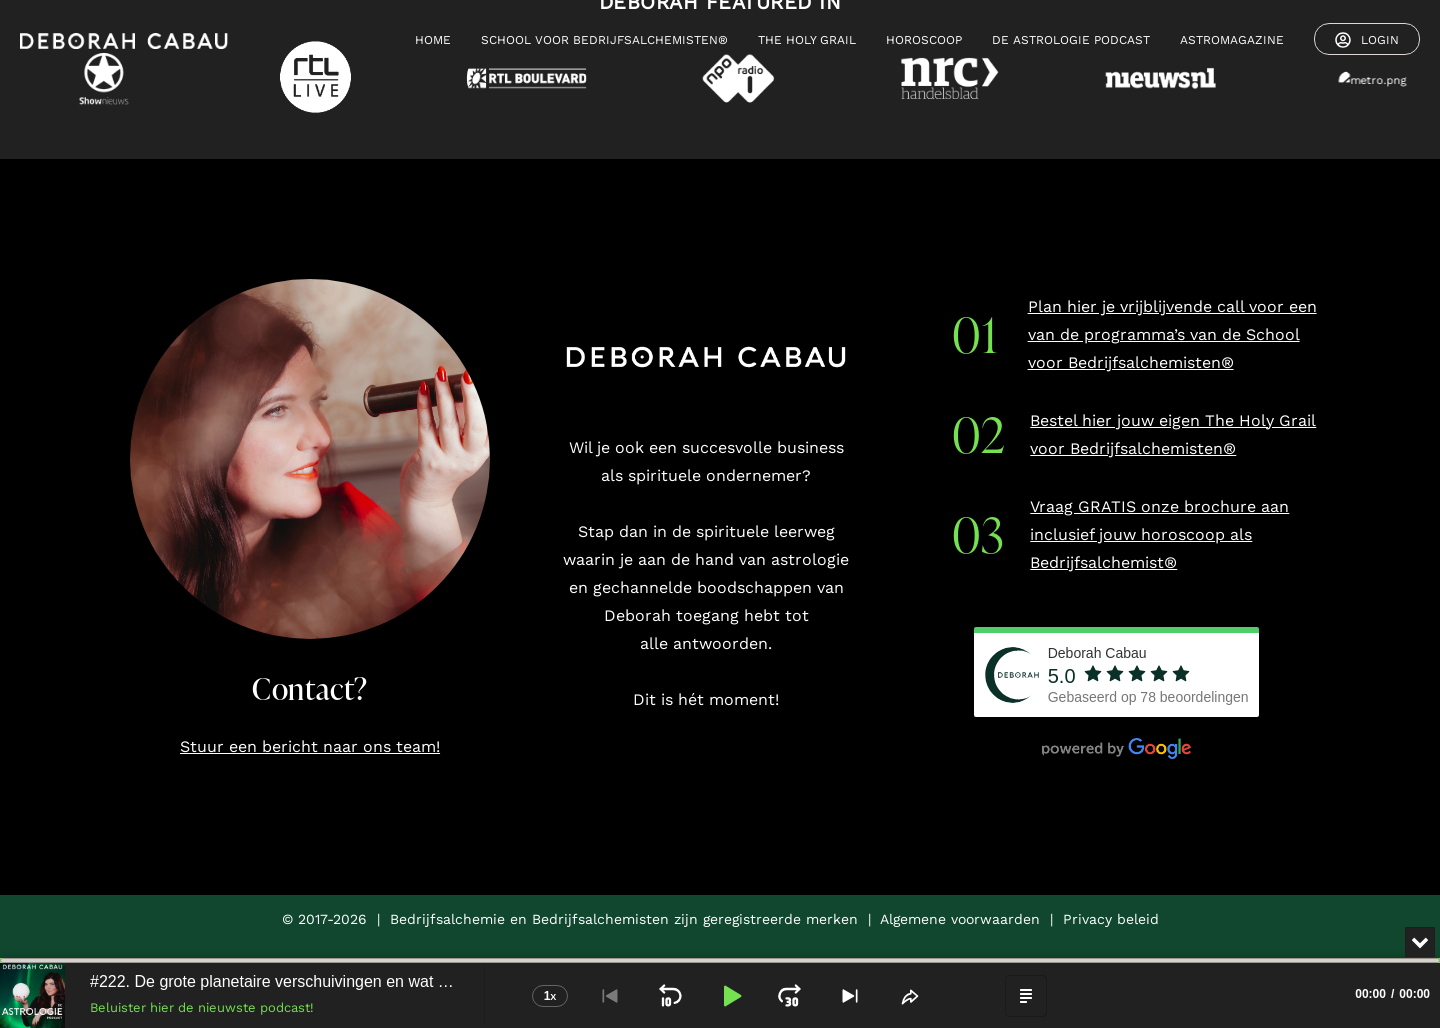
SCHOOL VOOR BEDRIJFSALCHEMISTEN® (604, 40)
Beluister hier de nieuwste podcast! (202, 1007)
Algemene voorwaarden (960, 919)
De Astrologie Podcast (1071, 40)
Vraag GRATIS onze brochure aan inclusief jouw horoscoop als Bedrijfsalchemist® (1159, 534)
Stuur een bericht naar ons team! (310, 746)
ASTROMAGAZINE (1232, 40)
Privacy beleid (1111, 919)
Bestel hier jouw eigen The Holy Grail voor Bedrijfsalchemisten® (1173, 434)
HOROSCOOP (924, 40)
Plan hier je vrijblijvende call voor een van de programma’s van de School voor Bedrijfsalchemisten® (1172, 334)
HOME (433, 40)
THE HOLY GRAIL (807, 40)
